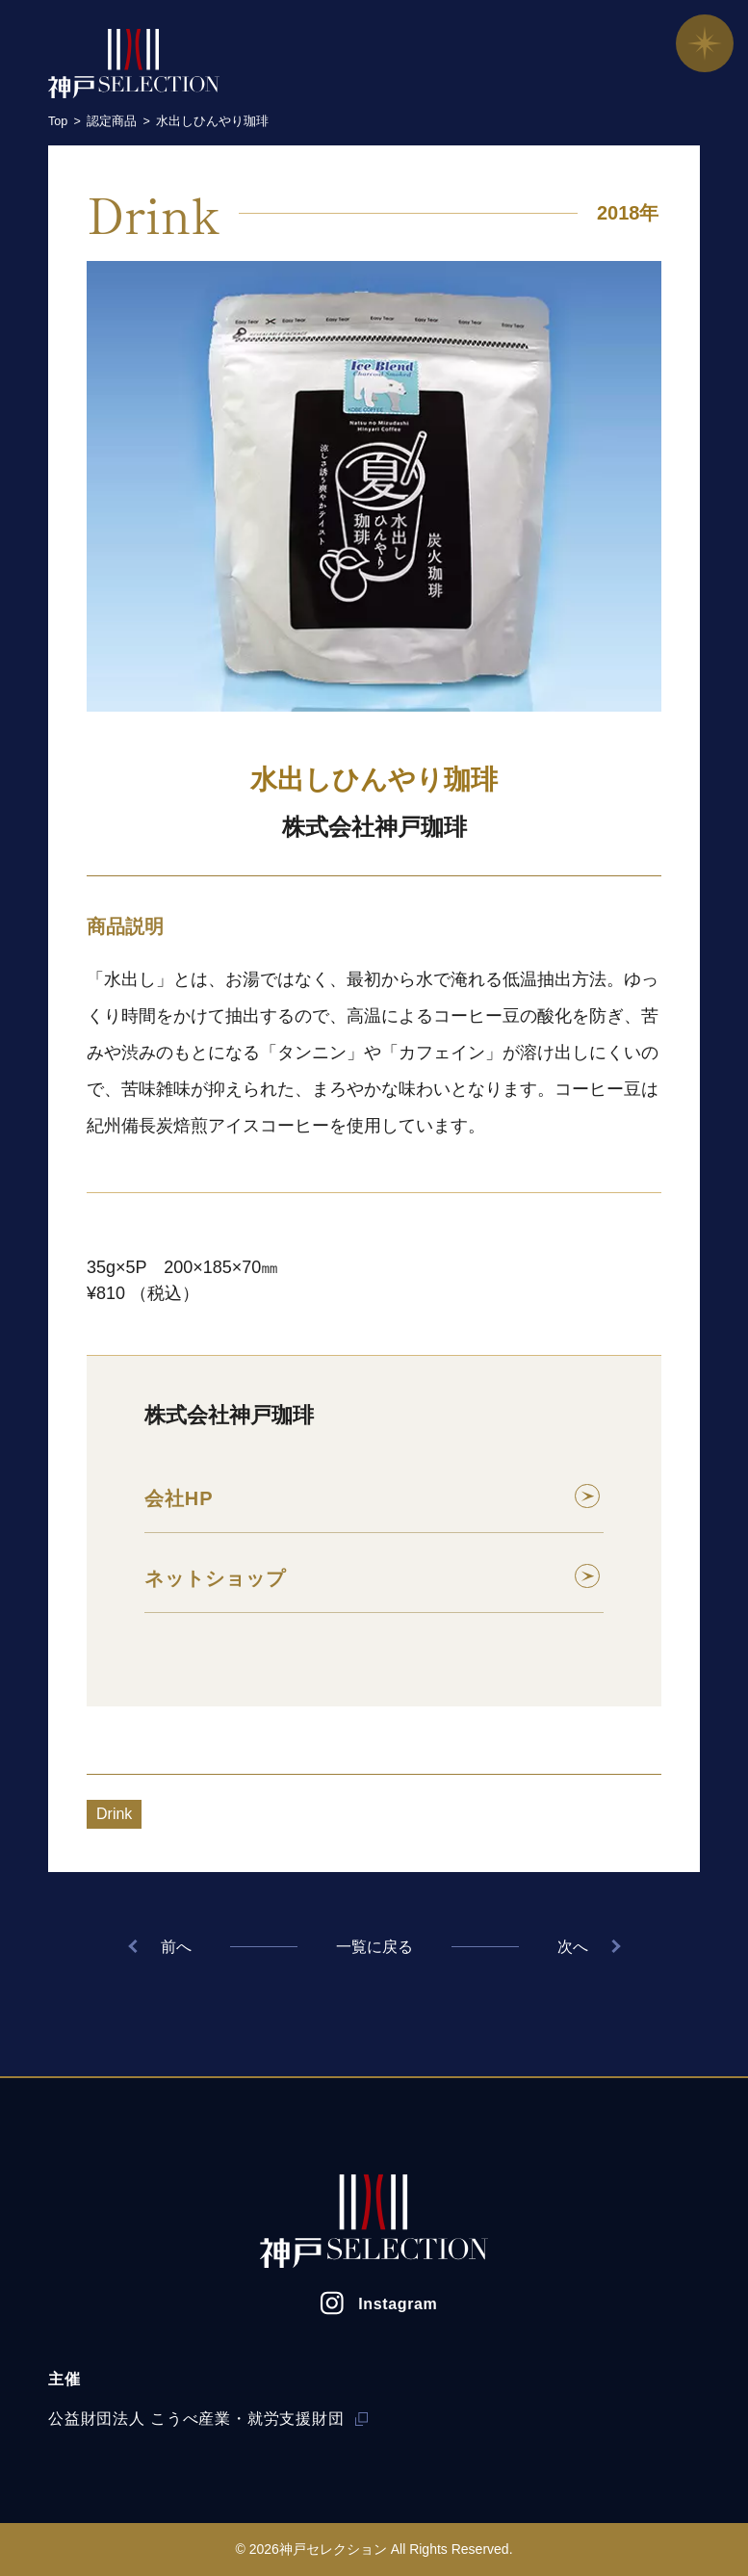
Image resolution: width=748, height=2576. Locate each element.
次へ (579, 1947)
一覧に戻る (374, 1947)
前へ (169, 1947)
